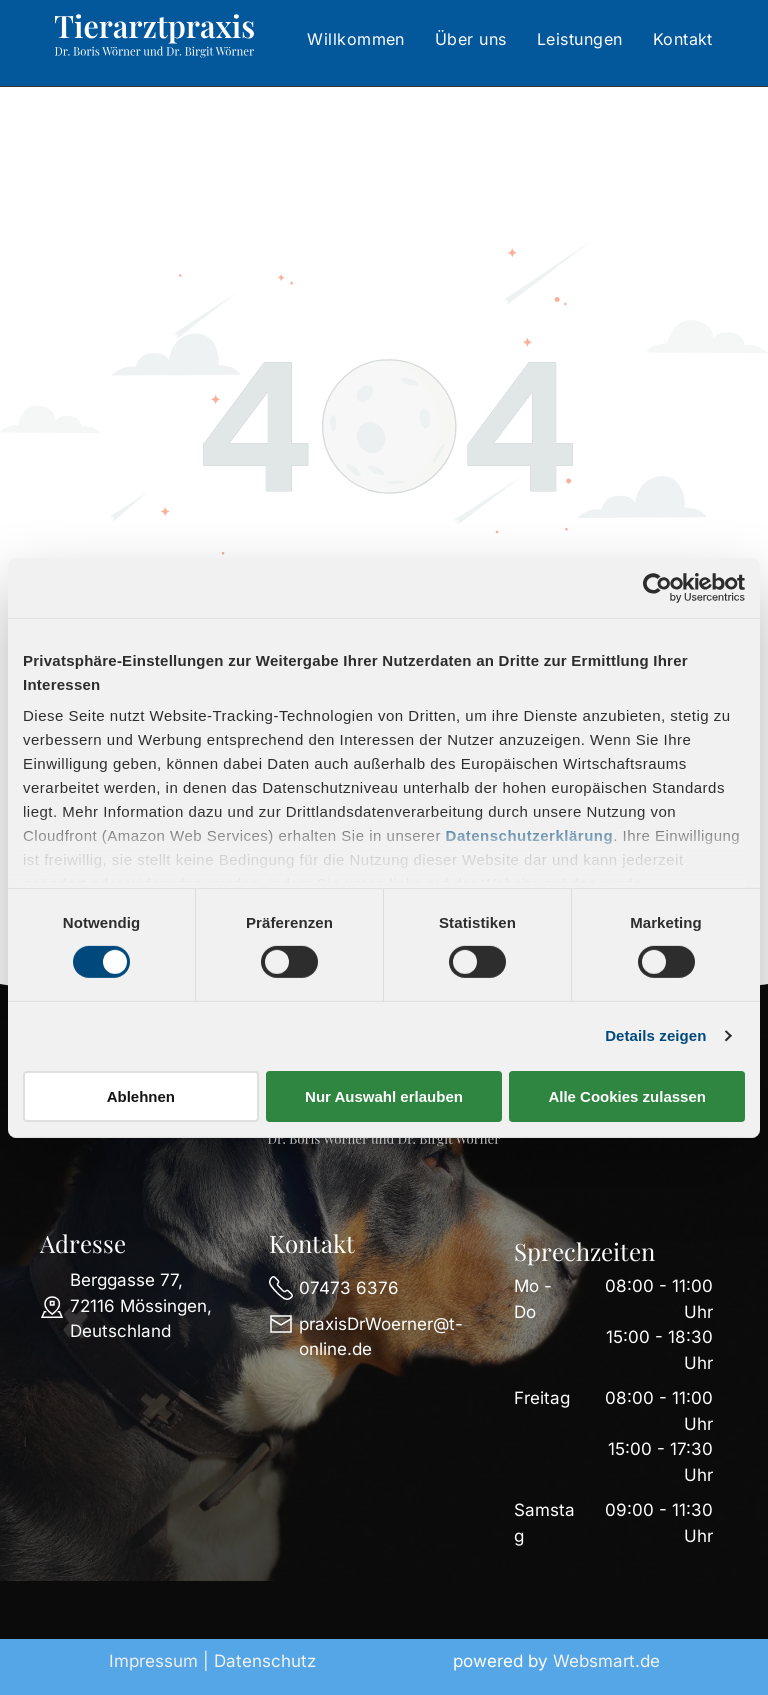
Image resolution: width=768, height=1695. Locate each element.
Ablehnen (141, 1096)
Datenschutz (265, 1661)
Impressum (153, 1661)
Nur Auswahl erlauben (384, 1096)
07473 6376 (349, 1288)
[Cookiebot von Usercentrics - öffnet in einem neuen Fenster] (657, 587)
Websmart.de (606, 1661)
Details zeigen (655, 1035)
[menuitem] (356, 39)
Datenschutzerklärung (530, 835)
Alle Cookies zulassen (627, 1096)
